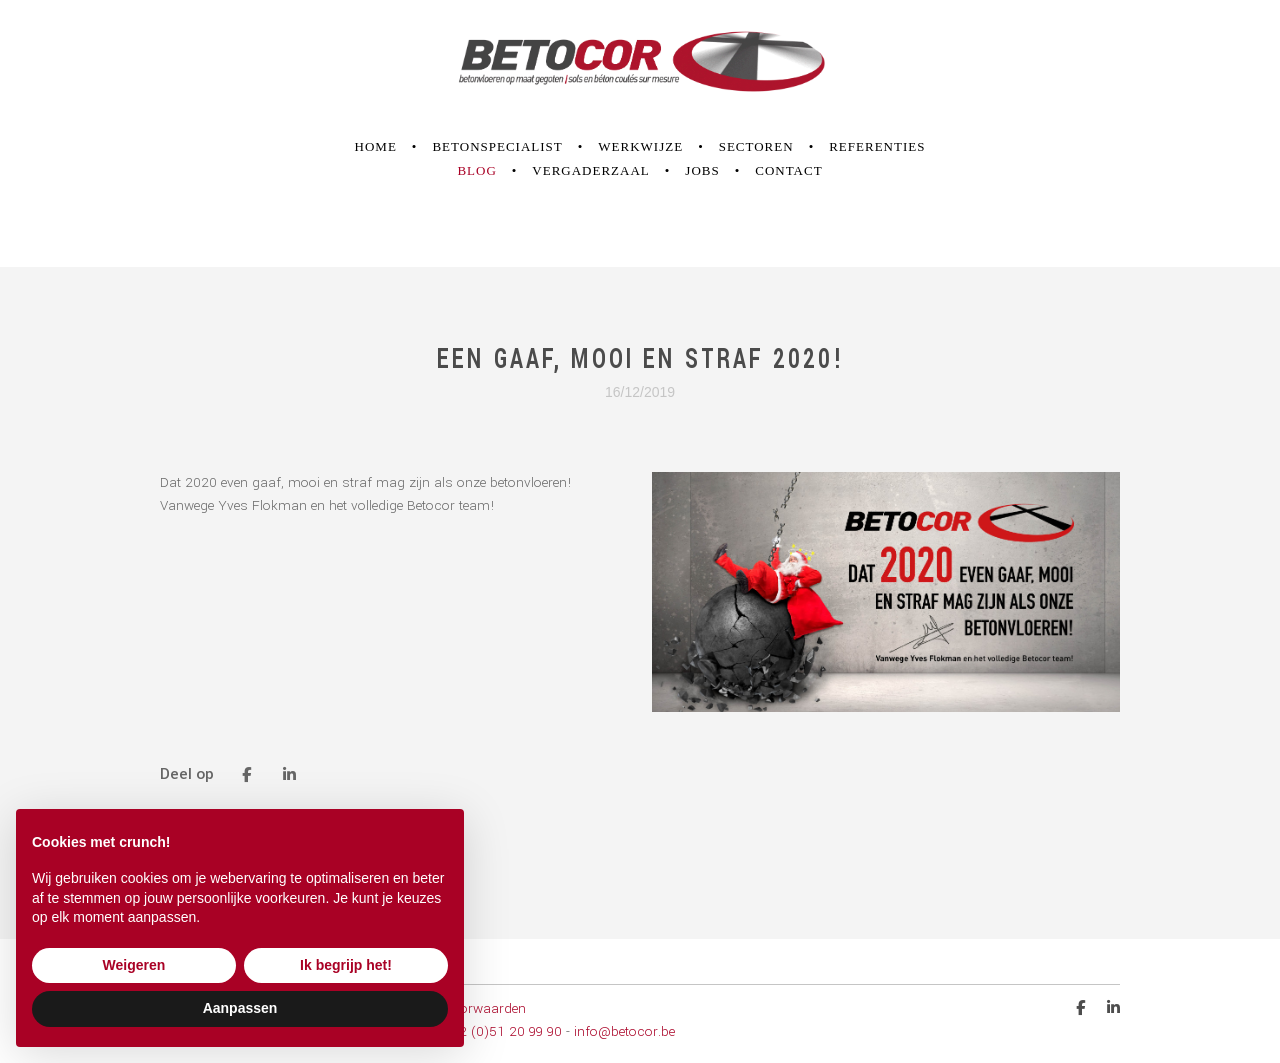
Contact (788, 170)
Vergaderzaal (590, 170)
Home (376, 146)
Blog (476, 170)
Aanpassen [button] (240, 1008)
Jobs (702, 170)
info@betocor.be (624, 1031)
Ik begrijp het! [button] (346, 965)
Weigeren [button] (134, 965)
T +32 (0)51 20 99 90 (497, 1031)
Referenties (877, 146)
